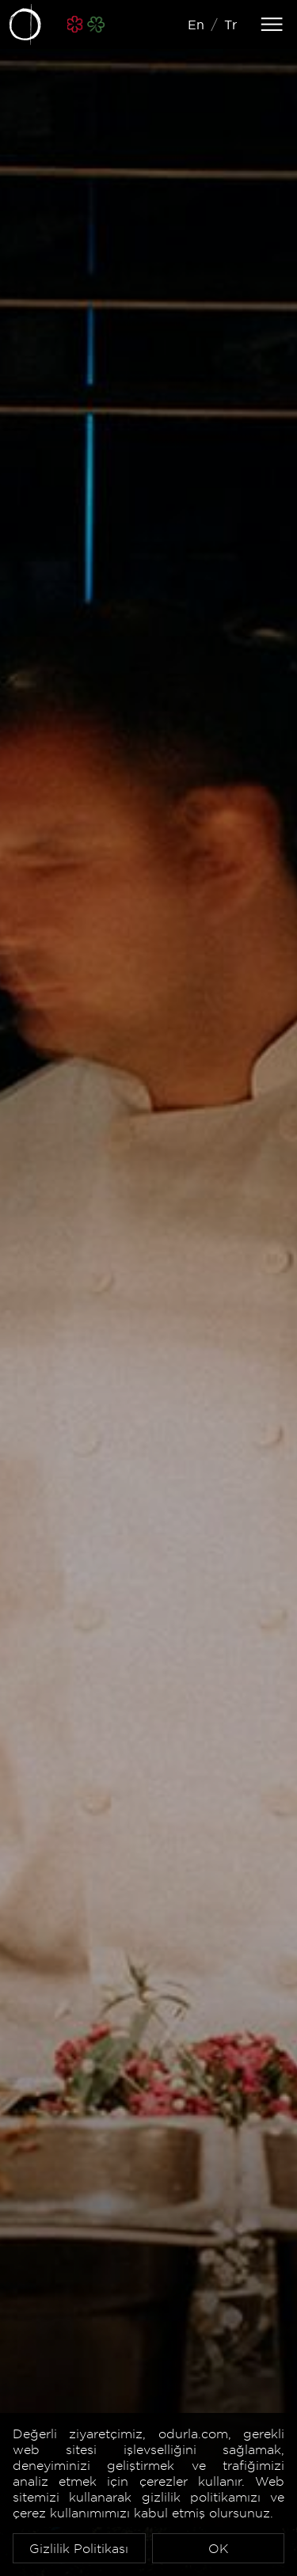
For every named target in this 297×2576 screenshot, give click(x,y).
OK (218, 2548)
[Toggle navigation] (271, 24)
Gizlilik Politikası (78, 2548)
